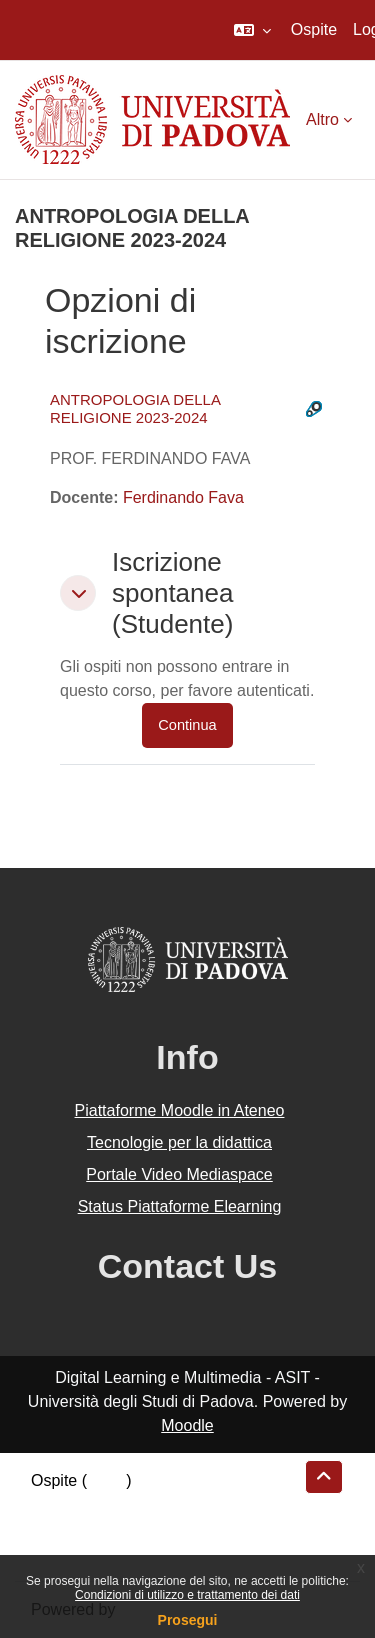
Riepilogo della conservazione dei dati (165, 1504)
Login (106, 1480)
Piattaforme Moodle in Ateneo (180, 1110)
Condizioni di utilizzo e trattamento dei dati (187, 1595)
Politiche (61, 1528)
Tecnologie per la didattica (179, 1142)
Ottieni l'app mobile (99, 1552)
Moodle (187, 1425)
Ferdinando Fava (183, 497)
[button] (252, 30)
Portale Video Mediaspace (179, 1174)
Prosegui (188, 1620)
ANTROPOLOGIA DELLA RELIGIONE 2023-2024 (135, 408)
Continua (187, 725)
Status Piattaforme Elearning (180, 1206)
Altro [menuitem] (322, 119)
